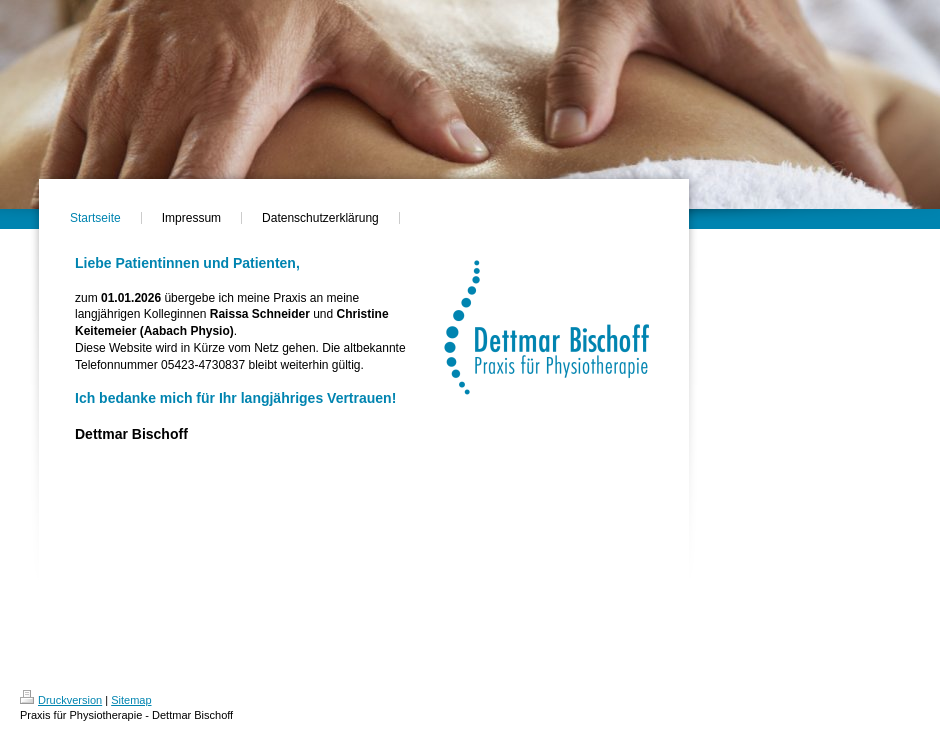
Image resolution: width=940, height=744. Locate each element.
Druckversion (61, 700)
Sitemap (131, 700)
